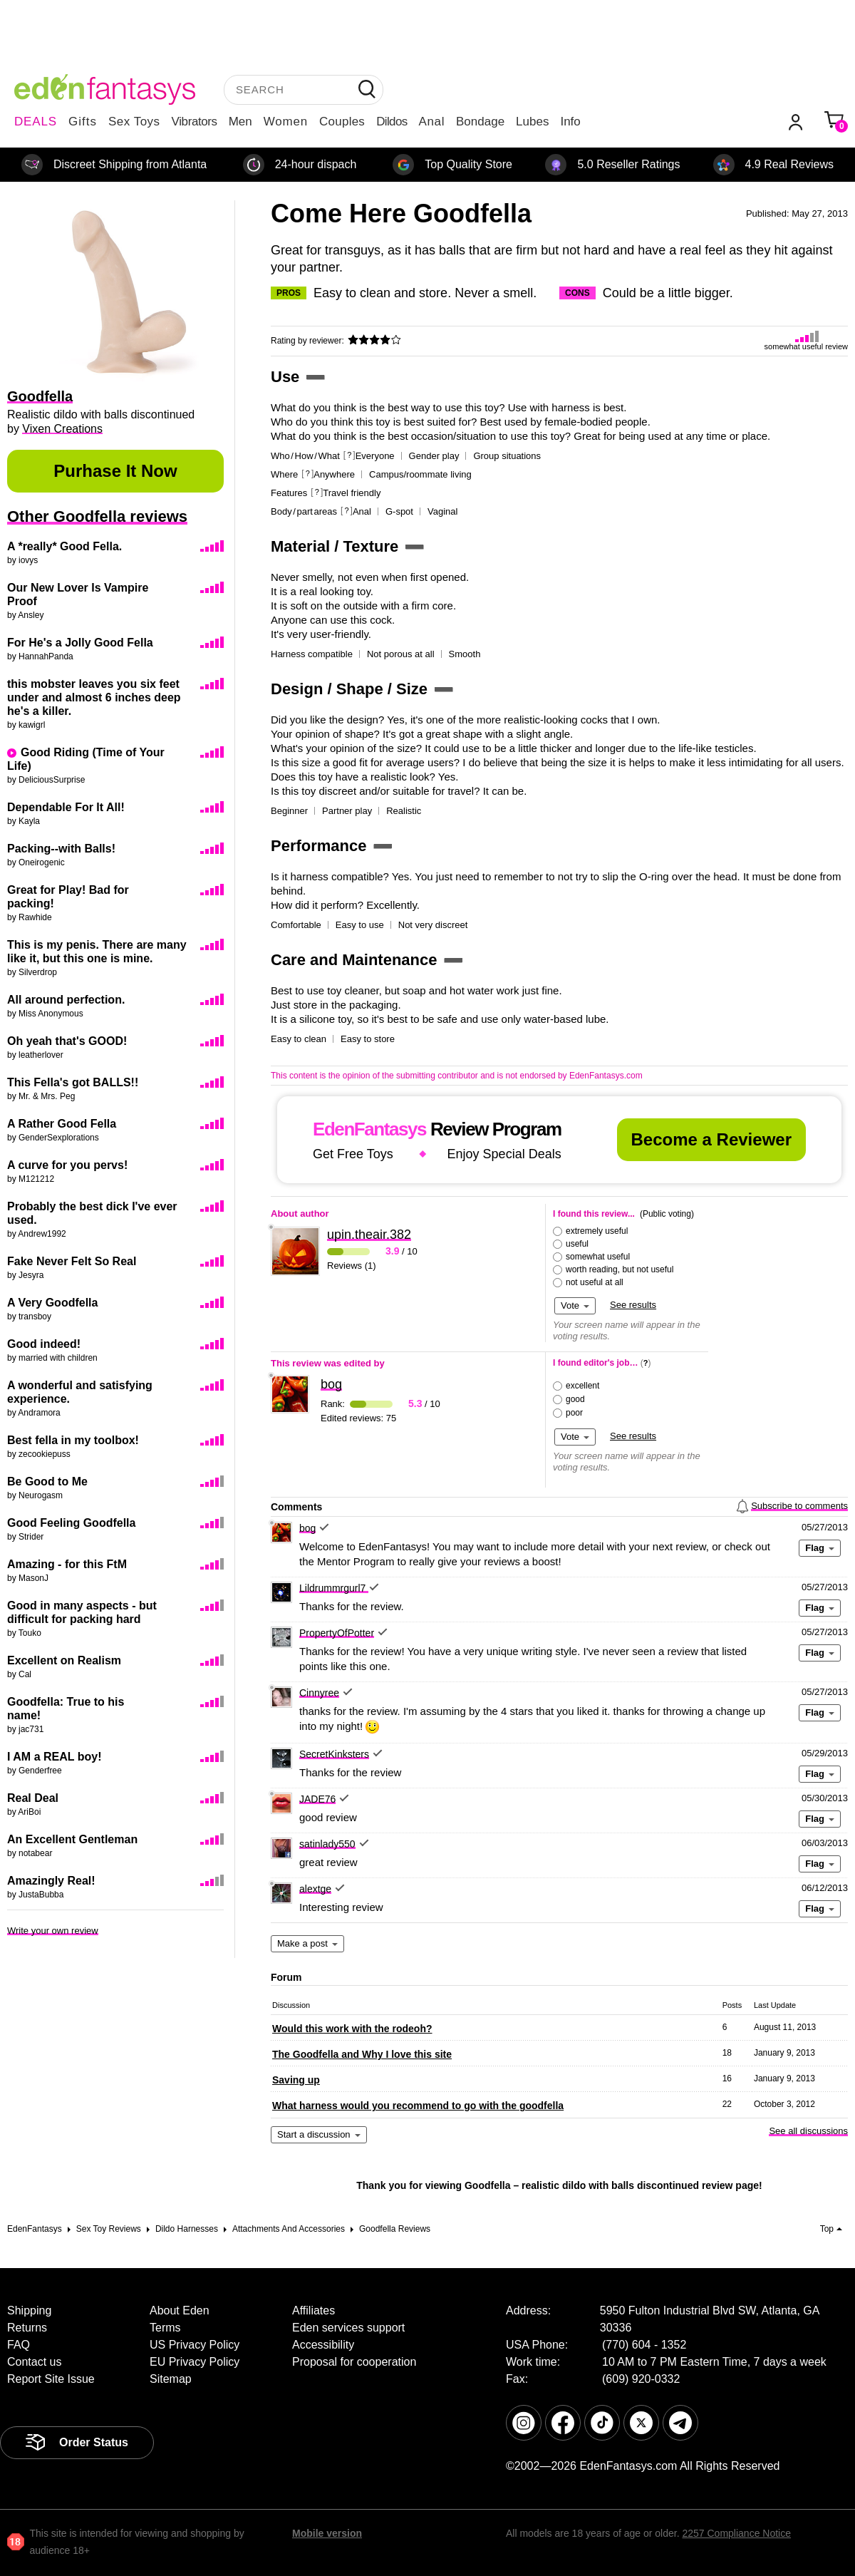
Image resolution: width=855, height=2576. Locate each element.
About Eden (179, 2310)
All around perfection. (66, 1000)
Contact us (34, 2362)
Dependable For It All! (66, 807)
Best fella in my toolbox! (73, 1440)
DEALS (35, 121)
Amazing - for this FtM (67, 1564)
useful (577, 1244)
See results (633, 1304)
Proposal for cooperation (354, 2362)
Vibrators (194, 121)
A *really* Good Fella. (64, 546)
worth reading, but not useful (619, 1269)
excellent (582, 1386)
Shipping (29, 2310)
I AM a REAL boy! (54, 1757)
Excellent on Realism (64, 1660)
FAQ (18, 2345)
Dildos (391, 121)
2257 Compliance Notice (736, 2533)
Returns (27, 2328)
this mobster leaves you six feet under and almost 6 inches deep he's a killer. (94, 697)
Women (286, 121)
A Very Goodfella (52, 1303)
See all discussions (808, 2131)
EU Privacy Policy (194, 2362)
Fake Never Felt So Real (71, 1261)
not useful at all (594, 1282)
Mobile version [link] (327, 2533)
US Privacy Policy (194, 2345)
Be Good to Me (47, 1481)
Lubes (532, 121)
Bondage (480, 121)
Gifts (82, 121)
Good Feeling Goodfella (71, 1523)
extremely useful (597, 1231)
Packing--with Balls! (61, 849)
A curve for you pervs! (67, 1165)
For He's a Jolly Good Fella (80, 643)
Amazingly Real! (51, 1881)
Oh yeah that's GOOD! (67, 1041)
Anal (432, 121)
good (575, 1399)
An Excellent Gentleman (72, 1839)
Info (570, 121)
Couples (342, 121)
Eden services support (348, 2328)
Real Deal (32, 1798)
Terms (165, 2328)
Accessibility (323, 2345)
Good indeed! (44, 1344)
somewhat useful (598, 1257)
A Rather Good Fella (61, 1124)
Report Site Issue (51, 2379)
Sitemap (171, 2379)
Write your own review (52, 1930)
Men (240, 121)
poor (574, 1413)
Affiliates (313, 2310)
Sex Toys (134, 121)
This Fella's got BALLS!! (72, 1082)
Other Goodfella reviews (97, 516)
